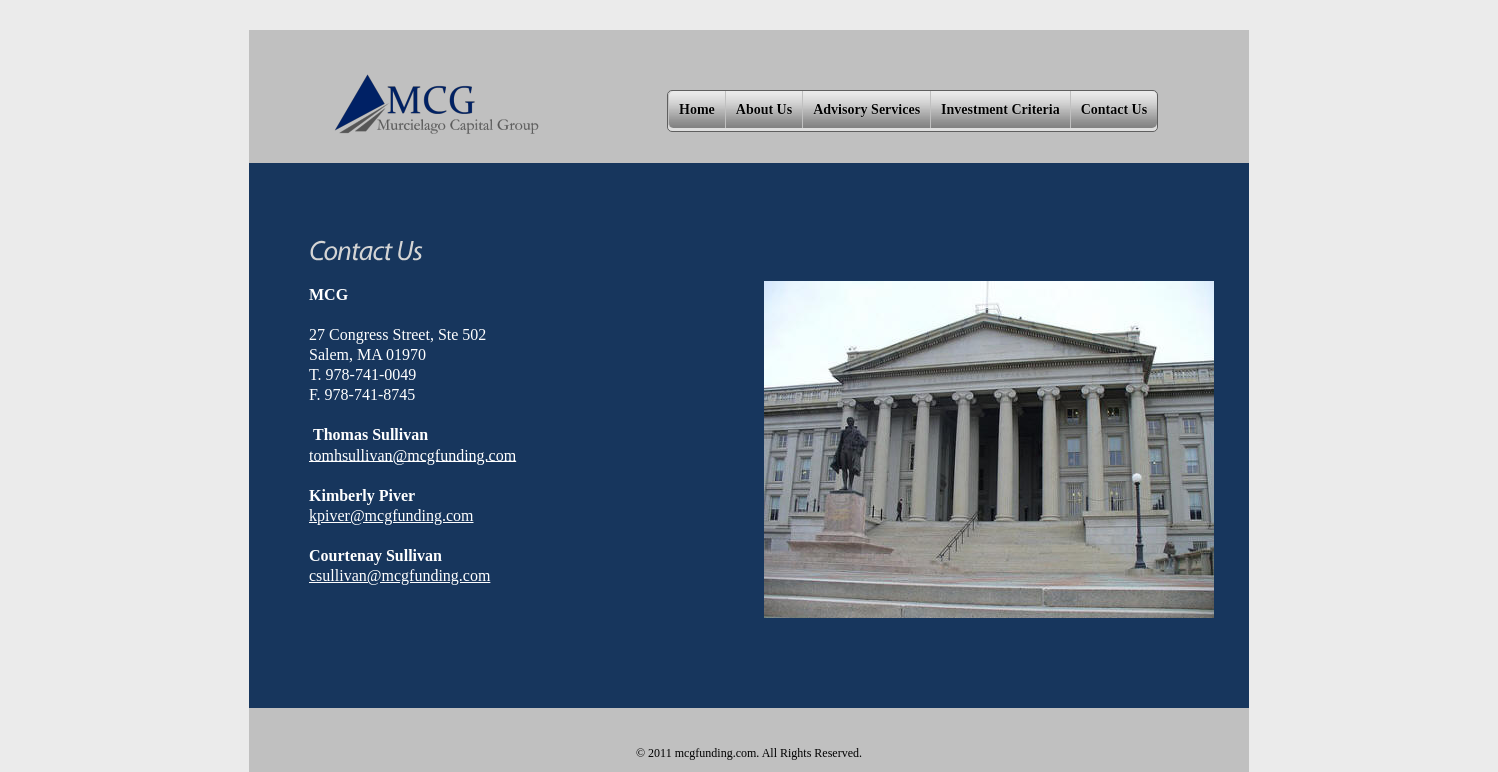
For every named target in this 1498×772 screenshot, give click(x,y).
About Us (764, 109)
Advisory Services (866, 109)
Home (697, 109)
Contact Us (1114, 109)
